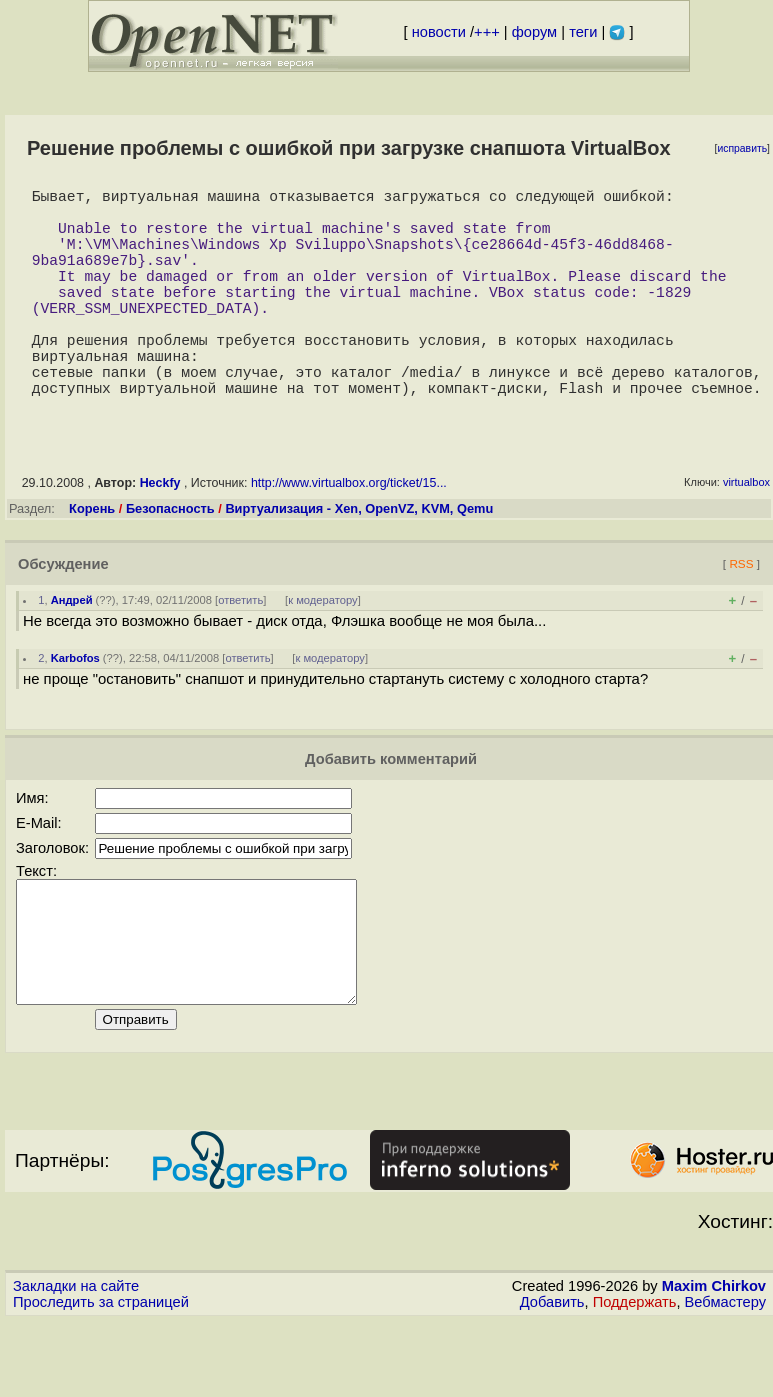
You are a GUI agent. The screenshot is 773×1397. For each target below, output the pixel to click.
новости (439, 32)
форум (534, 32)
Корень (92, 560)
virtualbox (746, 534)
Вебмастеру (725, 1378)
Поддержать (635, 1378)
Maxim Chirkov (714, 1362)
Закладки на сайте (76, 1362)
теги (583, 32)
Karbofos (75, 710)
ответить (240, 652)
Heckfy (160, 535)
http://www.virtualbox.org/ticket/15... (349, 535)
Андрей (72, 652)
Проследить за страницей (101, 1378)
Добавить (552, 1378)
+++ (487, 32)
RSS (741, 615)
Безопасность (170, 560)
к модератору (323, 652)
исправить (742, 148)
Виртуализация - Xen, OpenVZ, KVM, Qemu (359, 560)
